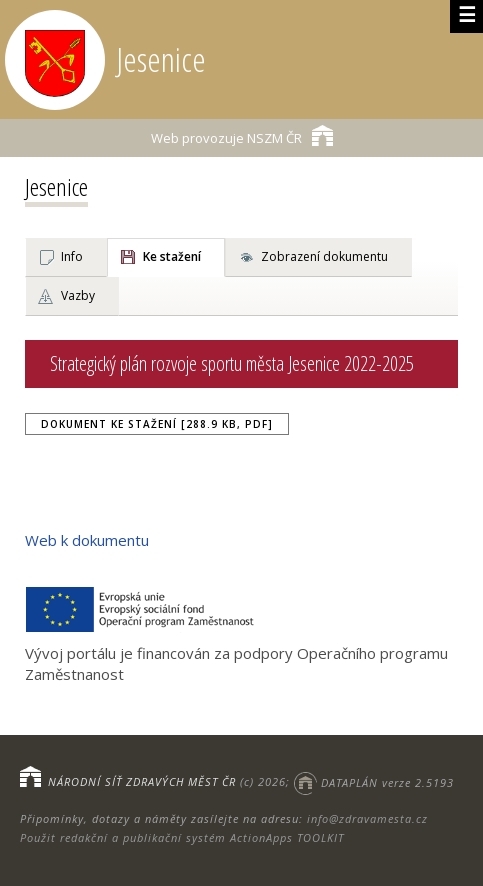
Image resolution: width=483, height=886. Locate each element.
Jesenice (56, 186)
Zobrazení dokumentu (324, 256)
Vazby (78, 295)
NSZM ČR (242, 135)
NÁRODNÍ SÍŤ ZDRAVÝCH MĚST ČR (142, 782)
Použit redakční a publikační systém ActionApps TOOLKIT (182, 837)
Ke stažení (172, 256)
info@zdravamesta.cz (367, 818)
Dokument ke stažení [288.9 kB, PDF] (157, 424)
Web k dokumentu (87, 540)
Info (72, 256)
